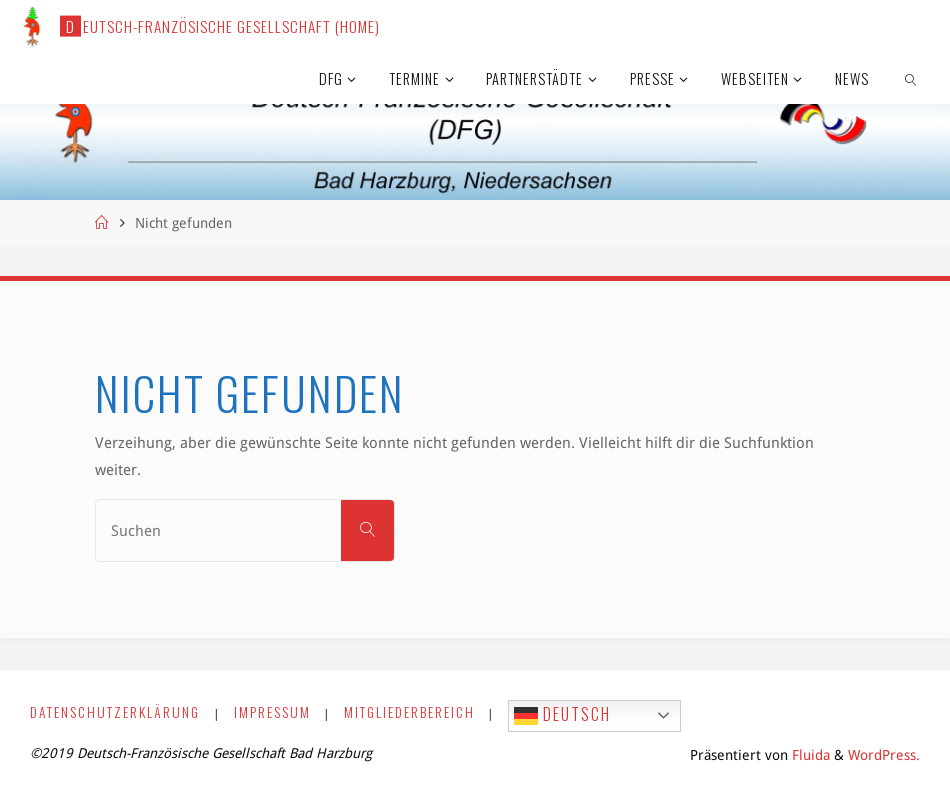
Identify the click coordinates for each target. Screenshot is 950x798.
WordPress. (884, 755)
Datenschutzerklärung (115, 712)
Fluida (809, 755)
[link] (911, 78)
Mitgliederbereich (409, 712)
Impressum (272, 712)
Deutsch (562, 715)
